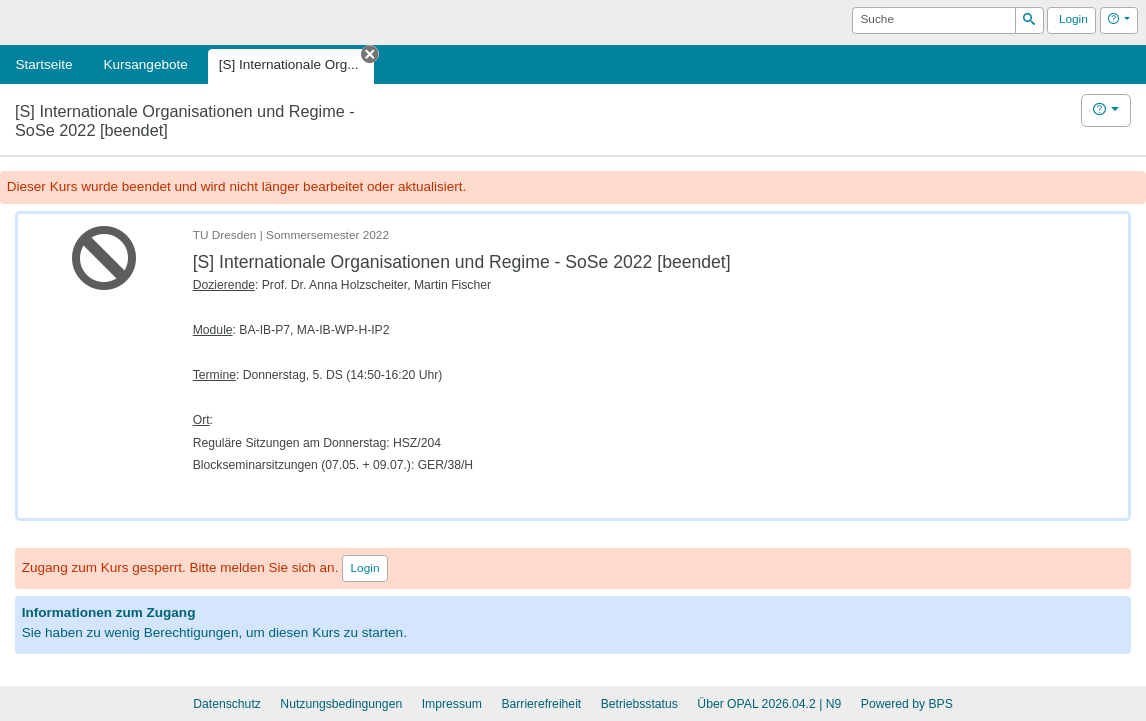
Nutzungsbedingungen (341, 704)
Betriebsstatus (639, 704)
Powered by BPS (907, 704)
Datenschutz (227, 704)
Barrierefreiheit (541, 704)
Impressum (452, 704)
